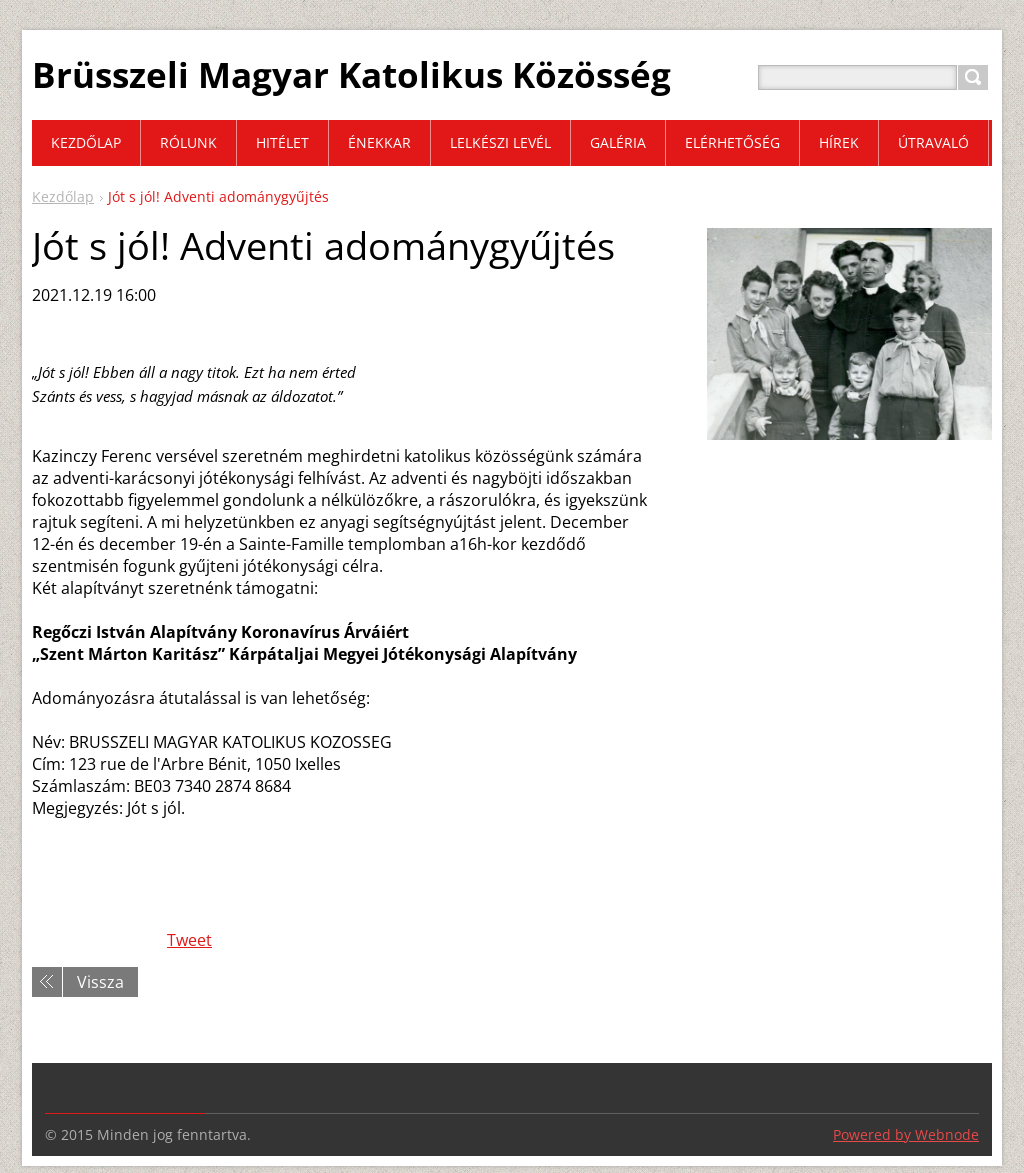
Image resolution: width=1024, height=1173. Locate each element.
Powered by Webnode (906, 1134)
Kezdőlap (63, 196)
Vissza (100, 982)
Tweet (189, 940)
